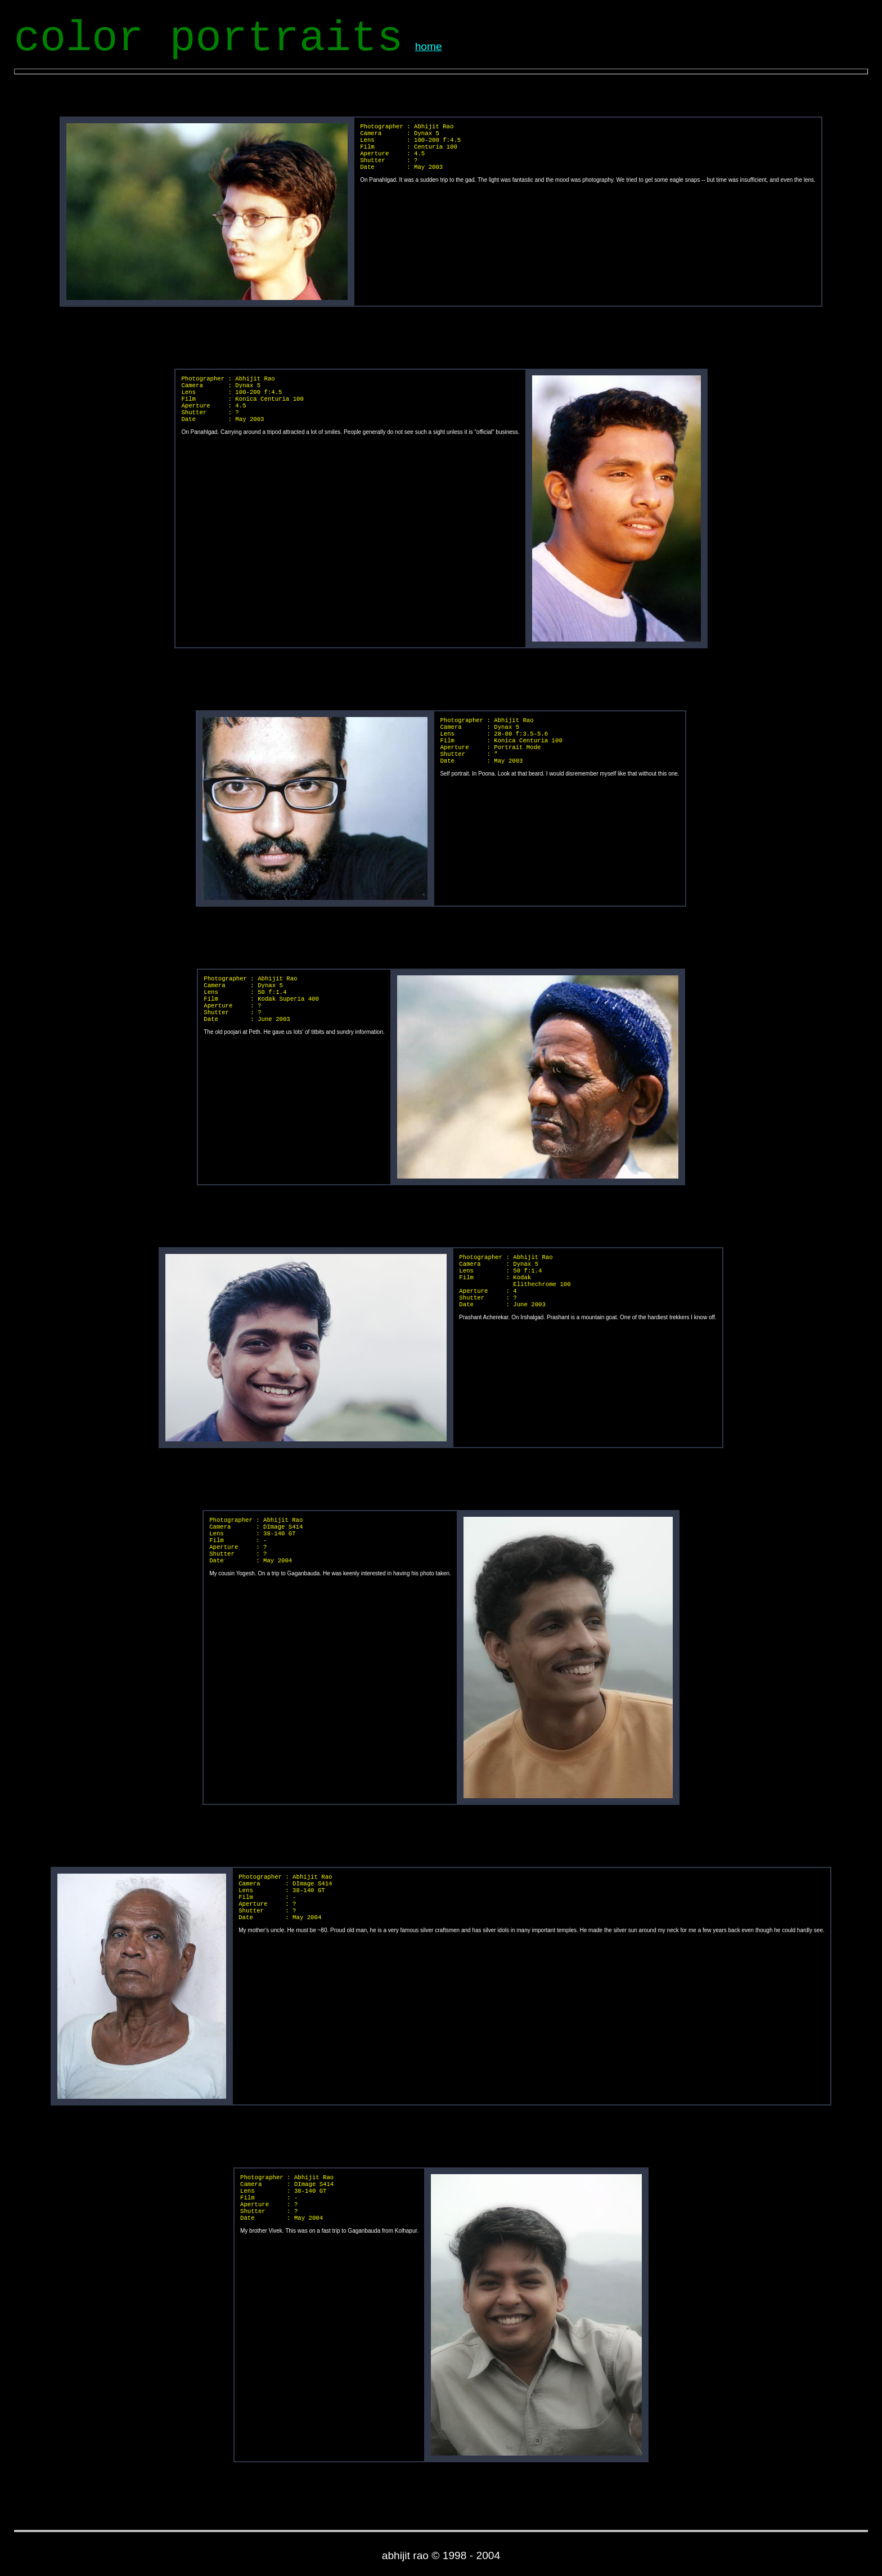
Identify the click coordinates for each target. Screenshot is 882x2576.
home (428, 46)
